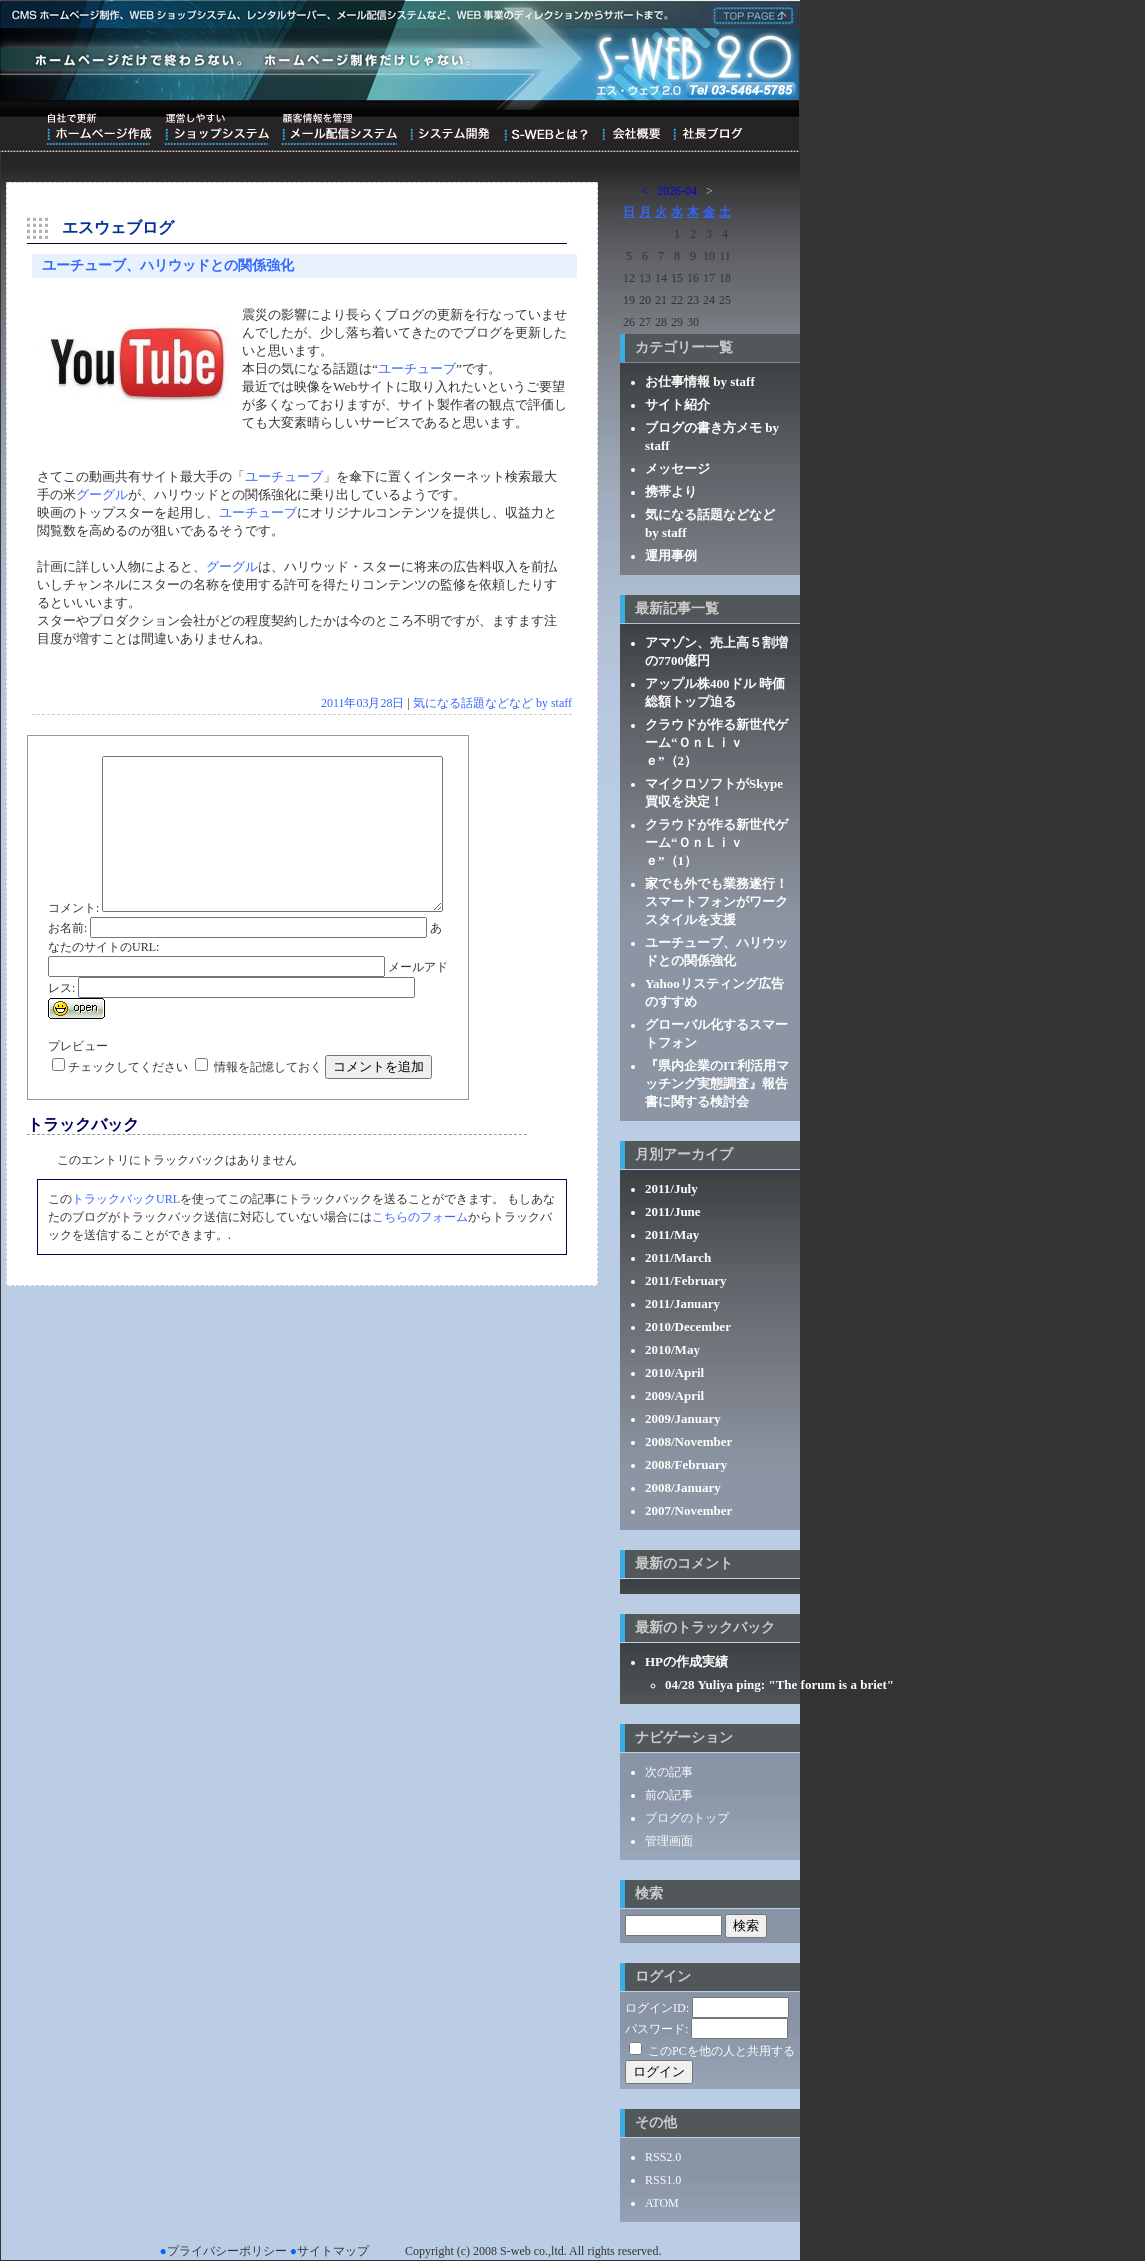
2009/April (674, 1395)
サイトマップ (333, 2251)
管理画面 (669, 1841)
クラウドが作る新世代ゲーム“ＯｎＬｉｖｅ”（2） (716, 742)
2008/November (688, 1441)
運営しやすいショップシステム (216, 129)
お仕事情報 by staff (700, 381)
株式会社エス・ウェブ (750, 14)
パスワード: (656, 2029)
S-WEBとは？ (545, 129)
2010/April (674, 1372)
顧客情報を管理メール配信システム (339, 129)
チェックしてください (128, 1115)
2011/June (673, 1211)
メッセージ (677, 468)
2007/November (688, 1510)
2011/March (678, 1257)
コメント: (73, 765)
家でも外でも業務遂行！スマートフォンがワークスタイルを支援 (716, 901)
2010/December (688, 1326)
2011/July (671, 1188)
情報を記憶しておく (268, 1115)
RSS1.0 (663, 2180)
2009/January (683, 1418)
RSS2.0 (663, 2157)
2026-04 (677, 191)
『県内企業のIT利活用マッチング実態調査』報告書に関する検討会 (717, 1083)
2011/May (672, 1234)
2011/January (682, 1303)
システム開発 (449, 129)
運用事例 (671, 555)
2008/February (686, 1464)
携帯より (671, 491)
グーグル (102, 494)
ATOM (662, 2203)
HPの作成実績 (686, 1661)
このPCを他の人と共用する (721, 2051)
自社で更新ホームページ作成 (99, 129)
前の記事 (669, 1795)
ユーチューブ (417, 368)
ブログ (707, 129)
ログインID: (657, 2008)
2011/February (686, 1280)
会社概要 (630, 129)
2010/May (672, 1349)
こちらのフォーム (420, 1265)
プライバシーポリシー (227, 2251)
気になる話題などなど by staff (492, 703)
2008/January (683, 1487)
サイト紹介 (677, 404)
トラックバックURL (126, 1247)
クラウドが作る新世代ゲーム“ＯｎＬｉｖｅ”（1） (716, 842)
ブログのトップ (687, 1818)
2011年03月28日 (363, 703)
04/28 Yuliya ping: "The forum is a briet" (779, 1684)
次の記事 (669, 1772)
